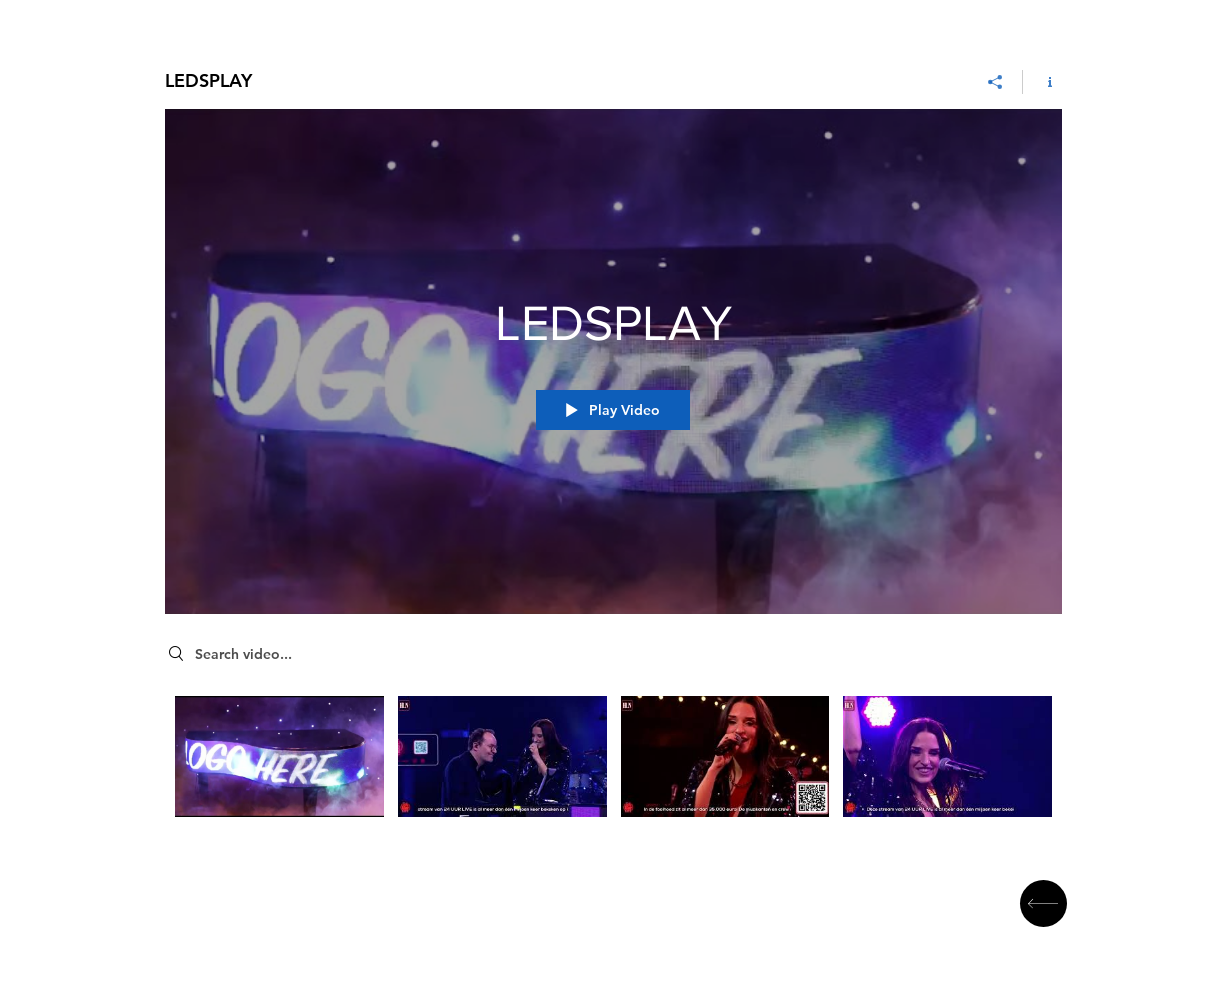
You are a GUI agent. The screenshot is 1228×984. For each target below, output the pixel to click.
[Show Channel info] (1042, 82)
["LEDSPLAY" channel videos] (613, 764)
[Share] (995, 82)
